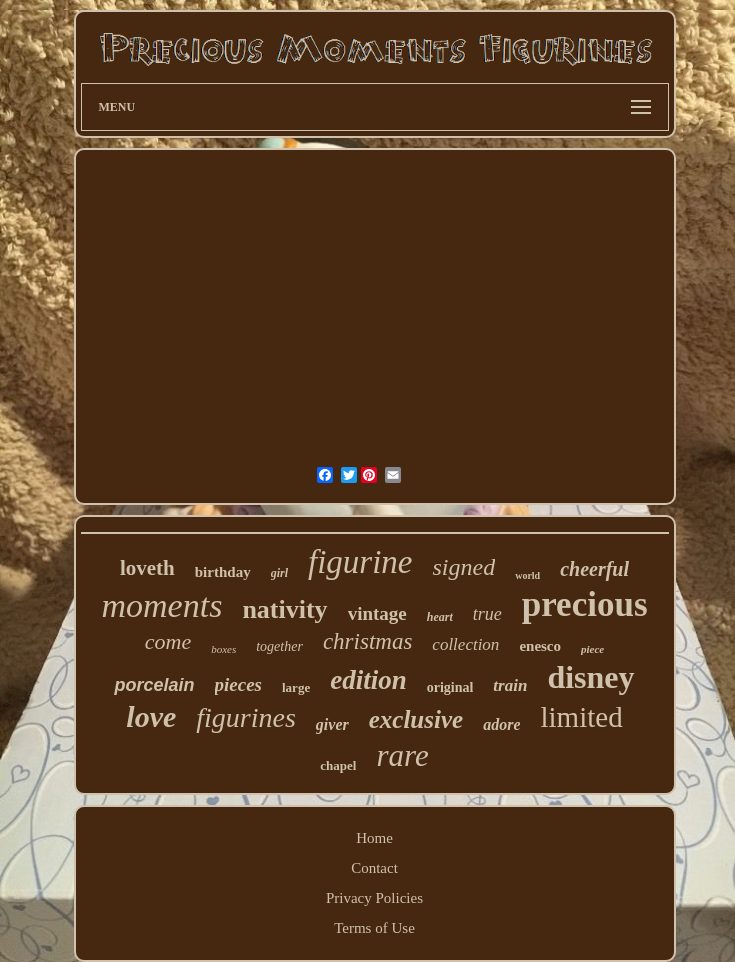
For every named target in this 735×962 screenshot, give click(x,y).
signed (463, 567)
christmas (367, 641)
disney (590, 677)
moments (162, 605)
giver (332, 724)
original (450, 687)
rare (402, 755)
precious (585, 604)
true (487, 614)
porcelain (154, 685)
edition (368, 680)
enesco (540, 646)
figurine (360, 562)
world (527, 575)
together (279, 646)
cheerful (594, 569)
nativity (284, 609)
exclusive (416, 719)
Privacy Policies (374, 898)
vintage (377, 613)
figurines (246, 717)
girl (279, 573)
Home (374, 838)
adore (501, 724)
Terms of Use (374, 928)
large (296, 687)
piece (592, 649)
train (510, 685)
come (168, 641)
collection (465, 644)
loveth (147, 568)
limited (581, 717)
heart (440, 617)
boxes (223, 649)
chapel (338, 765)
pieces (238, 684)
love (151, 716)
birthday (223, 572)
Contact (374, 868)
